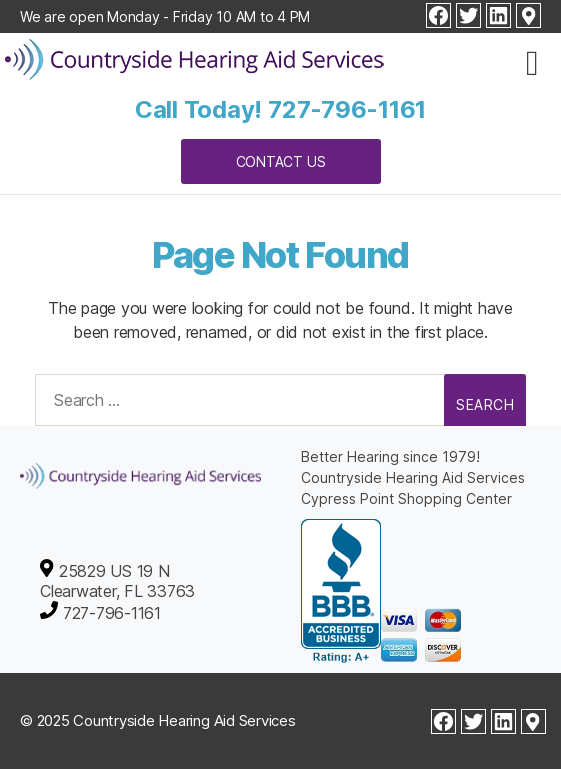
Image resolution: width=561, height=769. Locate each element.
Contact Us (281, 161)
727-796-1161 (347, 109)
